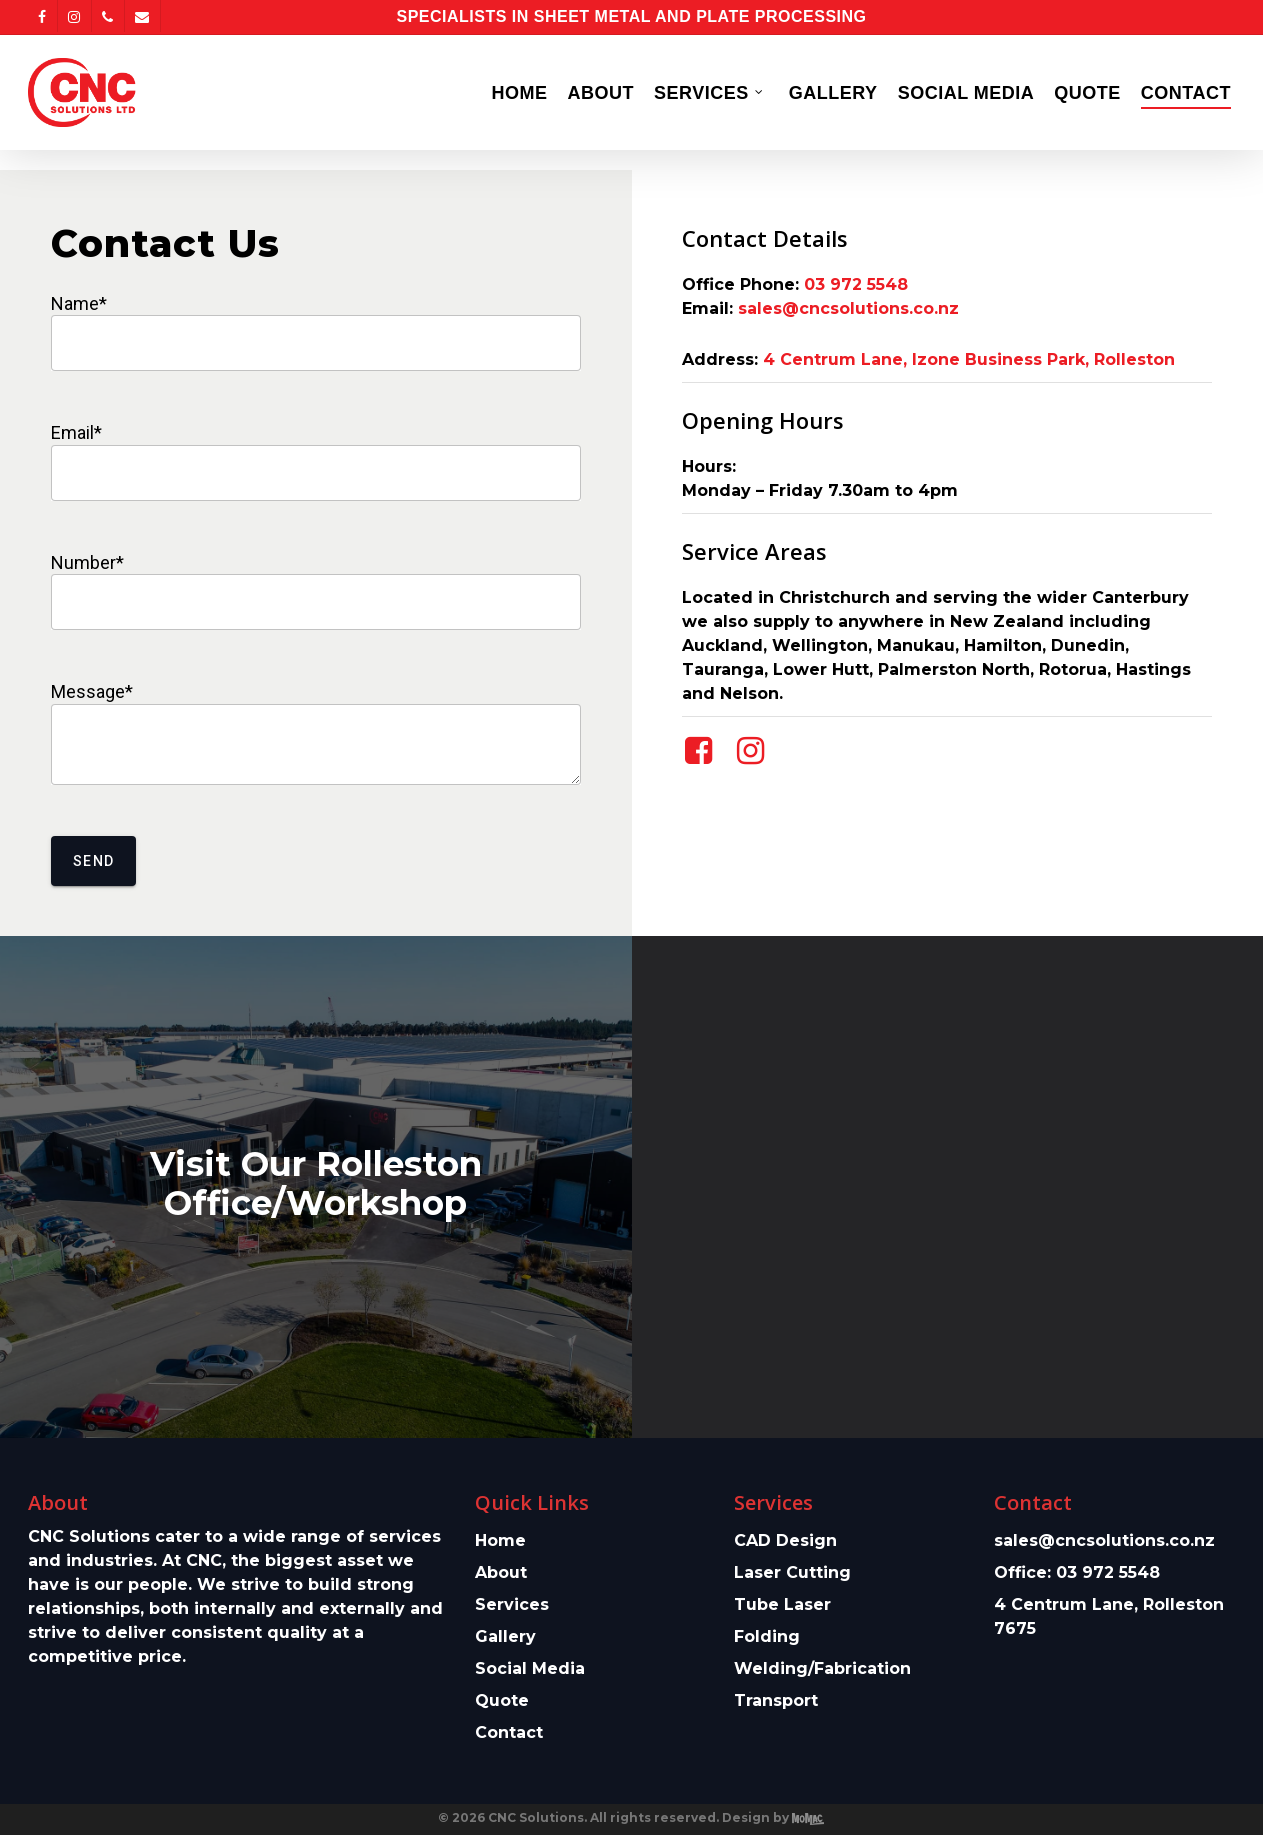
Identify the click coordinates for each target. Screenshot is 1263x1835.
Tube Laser (782, 1604)
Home (500, 1540)
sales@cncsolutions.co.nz (848, 308)
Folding (767, 1636)
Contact (509, 1732)
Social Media (530, 1668)
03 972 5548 (856, 284)
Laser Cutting (792, 1572)
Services (512, 1604)
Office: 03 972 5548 (1077, 1572)
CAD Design (785, 1540)
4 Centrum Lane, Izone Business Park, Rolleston (969, 359)
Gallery (505, 1636)
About (501, 1572)
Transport (776, 1700)
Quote (502, 1700)
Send (93, 861)
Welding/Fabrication (822, 1668)
